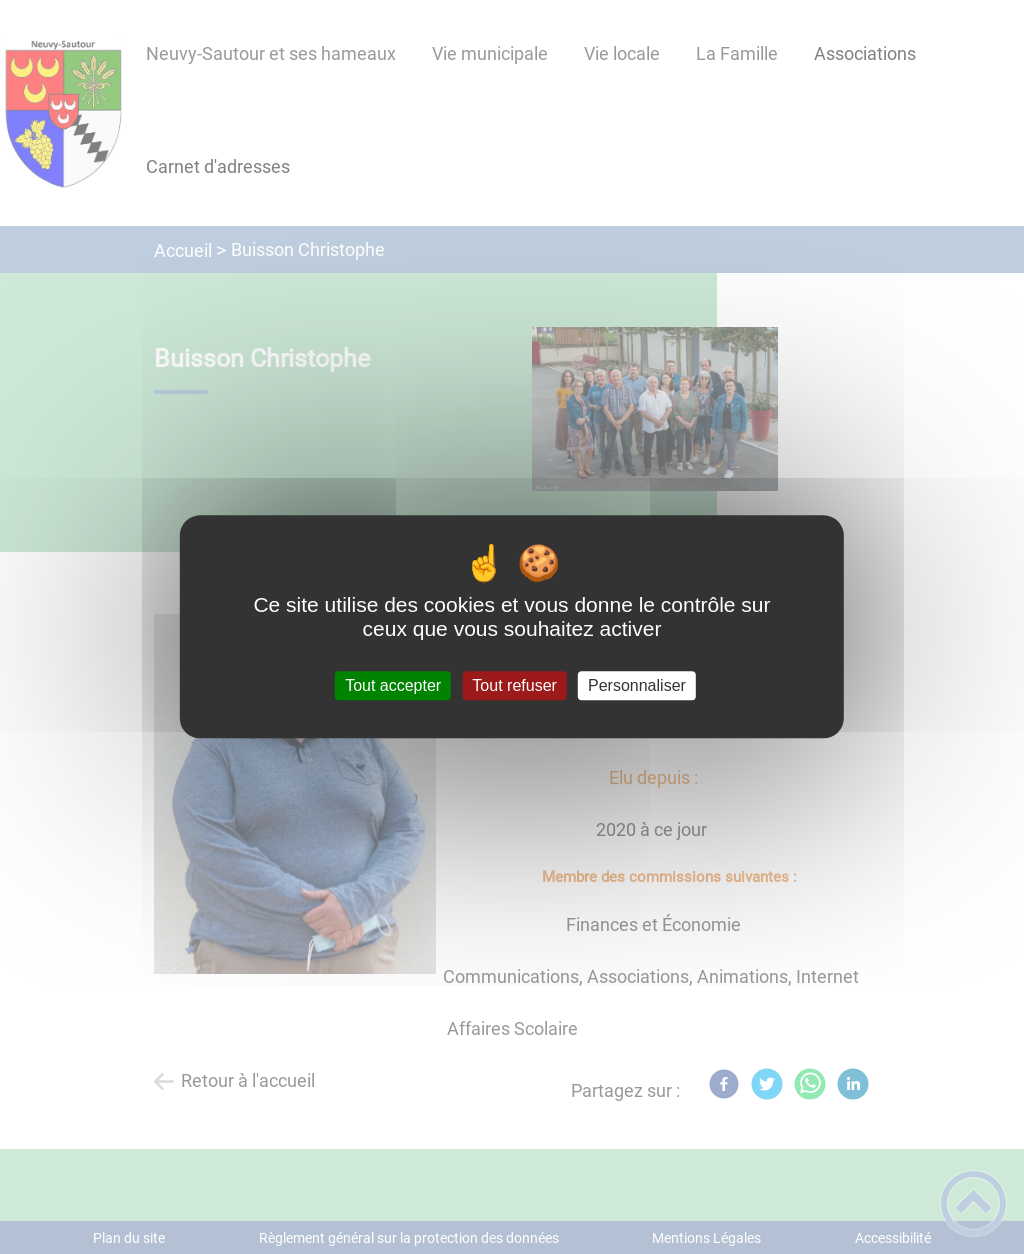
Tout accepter (393, 685)
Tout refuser (514, 685)
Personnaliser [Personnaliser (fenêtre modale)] (637, 685)
